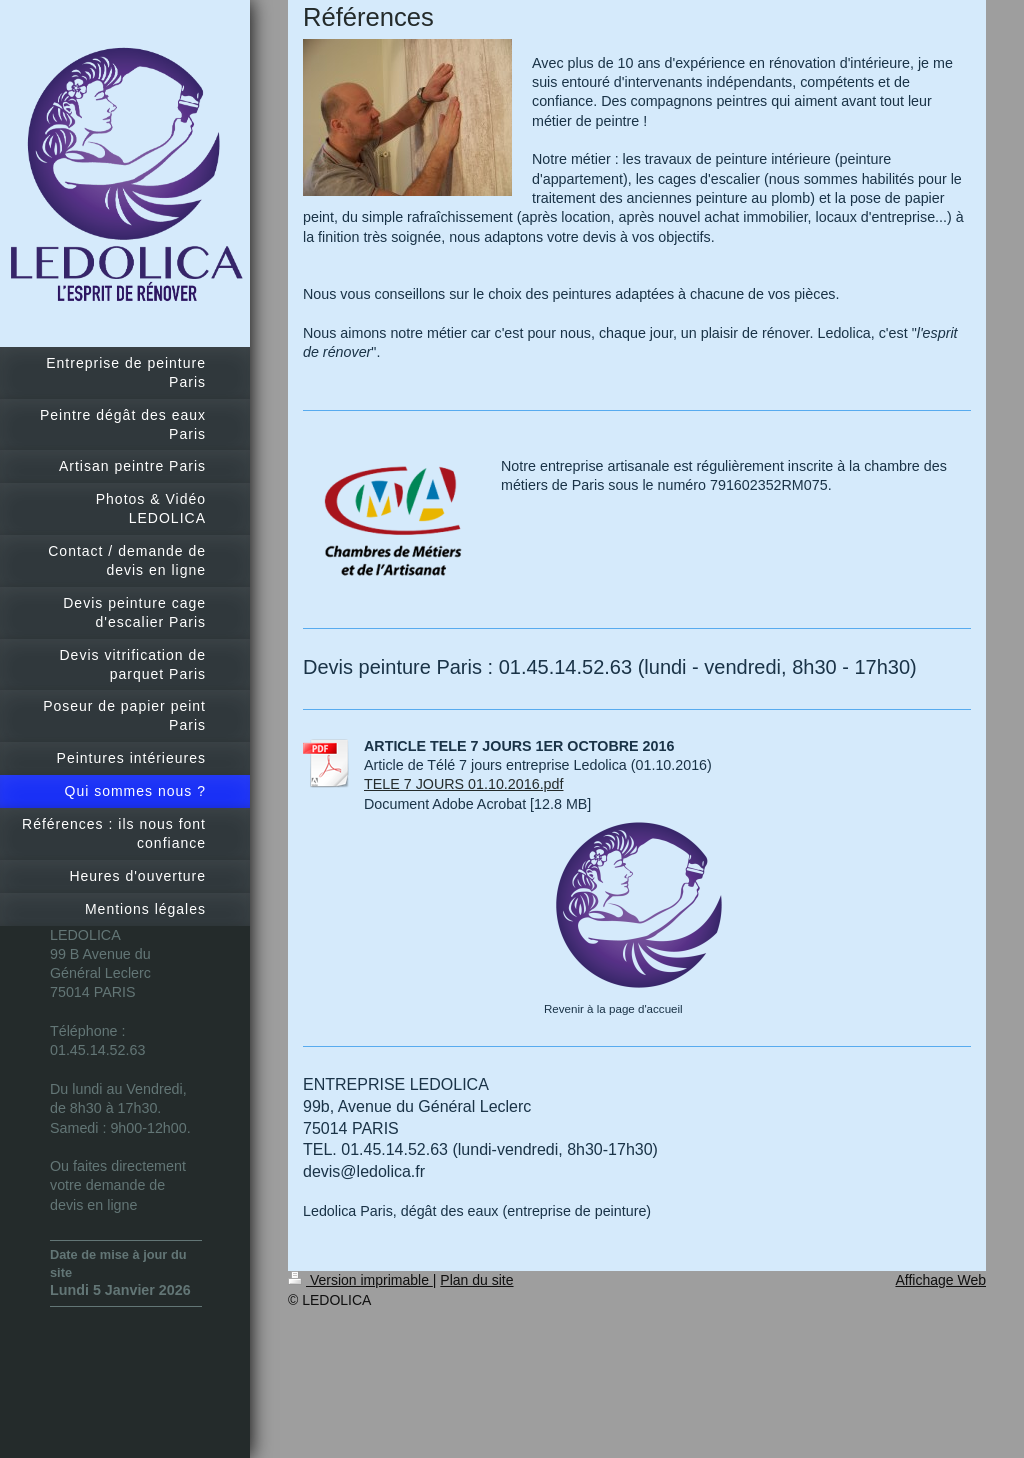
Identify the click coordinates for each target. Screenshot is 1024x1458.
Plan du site (476, 1280)
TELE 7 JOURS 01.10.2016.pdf (463, 784)
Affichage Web (940, 1280)
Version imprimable (360, 1280)
